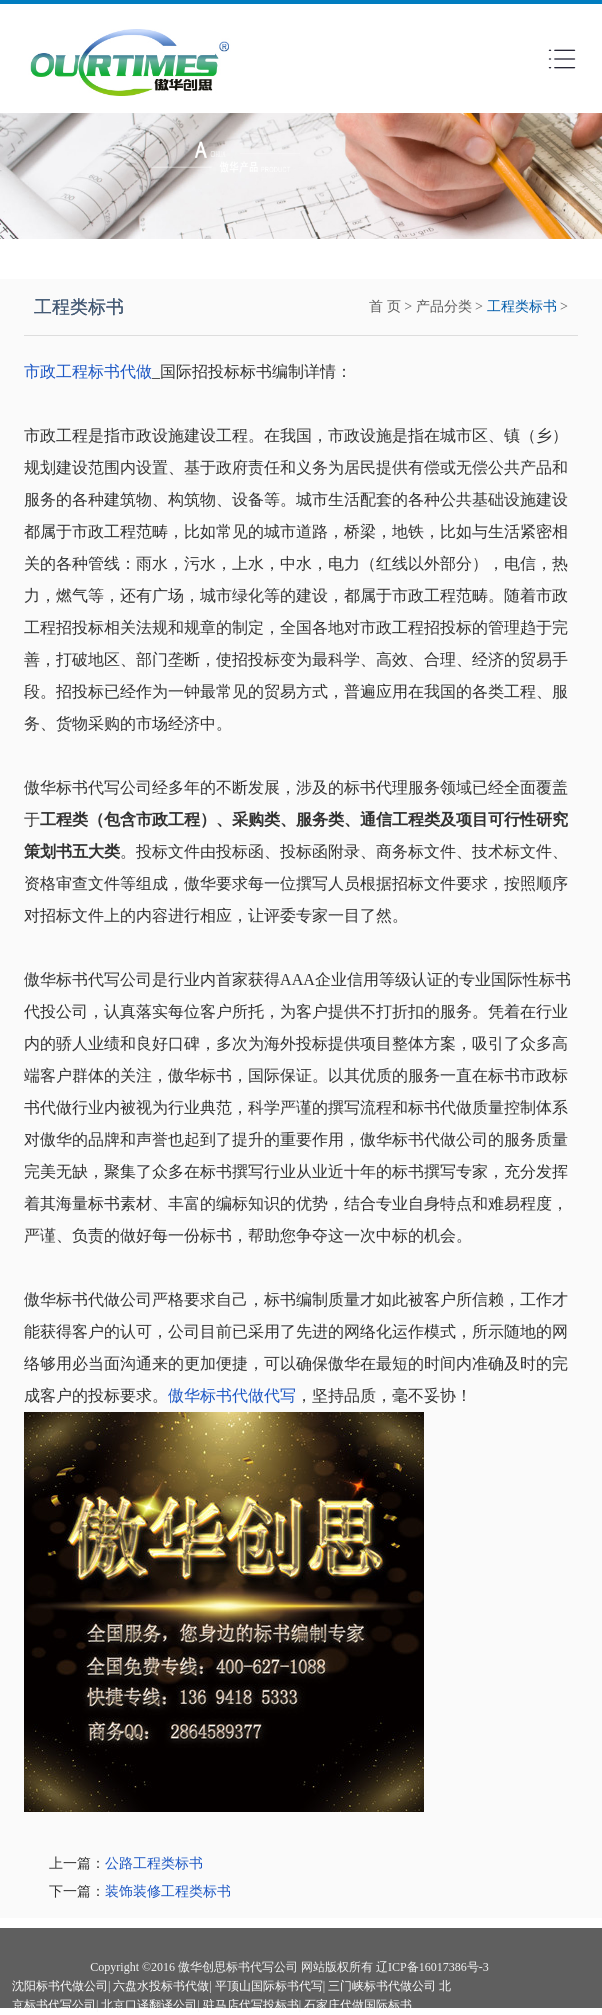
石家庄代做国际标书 (358, 2005)
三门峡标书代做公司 (382, 1986)
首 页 (385, 306)
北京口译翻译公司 (149, 2005)
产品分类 (444, 306)
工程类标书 (522, 306)
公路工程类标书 (154, 1863)
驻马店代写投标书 (251, 2005)
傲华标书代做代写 (232, 1395)
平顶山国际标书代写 (269, 1986)
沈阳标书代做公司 (60, 1986)
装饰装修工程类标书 (168, 1891)
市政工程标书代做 (88, 371)
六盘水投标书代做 (161, 1986)
